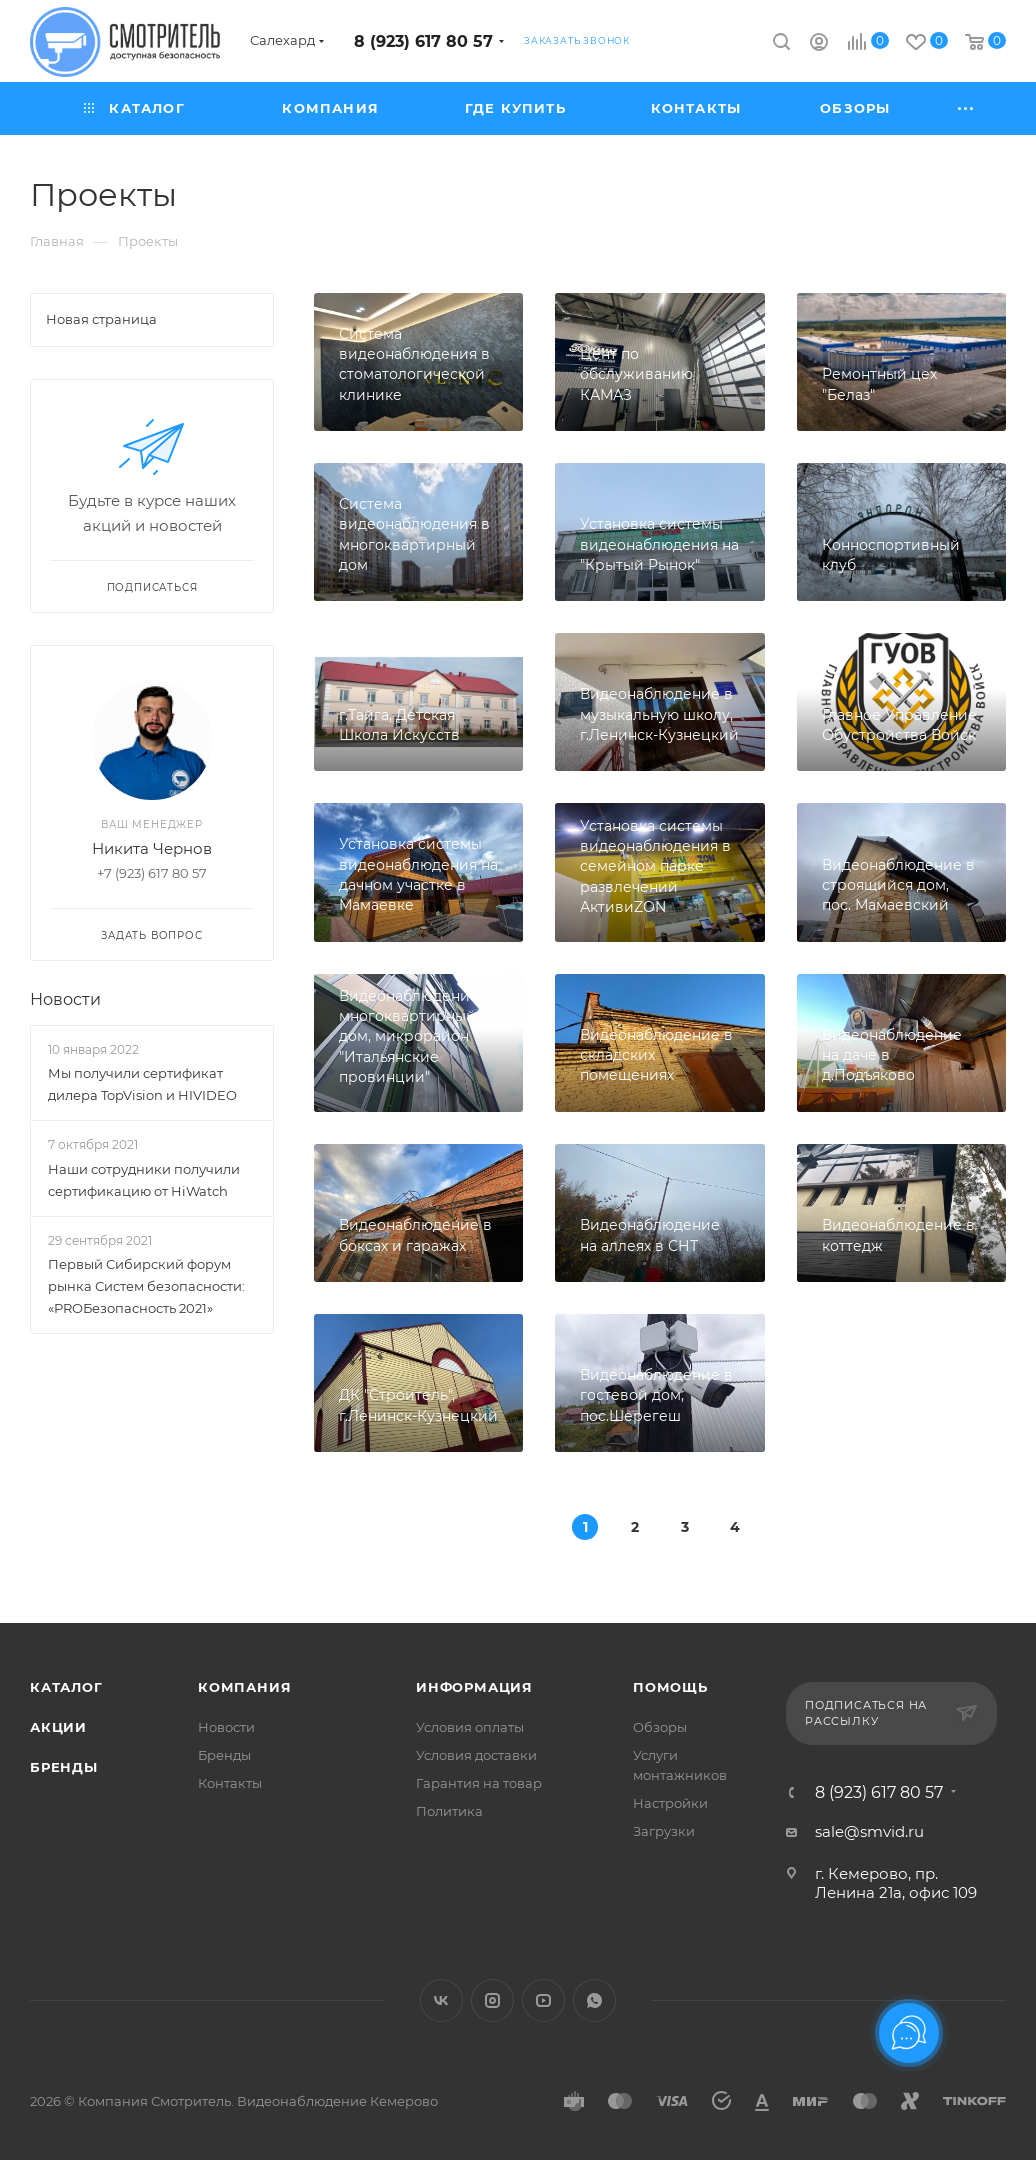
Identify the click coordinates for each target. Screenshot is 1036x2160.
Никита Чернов (152, 848)
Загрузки (664, 1831)
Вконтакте (441, 2000)
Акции (58, 1727)
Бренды (64, 1767)
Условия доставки (476, 1755)
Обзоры (660, 1727)
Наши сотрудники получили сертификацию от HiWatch (144, 1180)
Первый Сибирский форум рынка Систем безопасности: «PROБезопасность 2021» (146, 1286)
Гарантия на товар (479, 1783)
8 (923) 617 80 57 (423, 41)
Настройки (670, 1803)
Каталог (66, 1687)
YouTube (543, 2000)
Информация (474, 1687)
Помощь (670, 1687)
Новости (65, 999)
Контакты (230, 1783)
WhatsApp (594, 2000)
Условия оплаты (470, 1727)
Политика (449, 1811)
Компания (244, 1687)
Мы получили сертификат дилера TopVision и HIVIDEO (142, 1084)
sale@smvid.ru (869, 1831)
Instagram (492, 2000)
